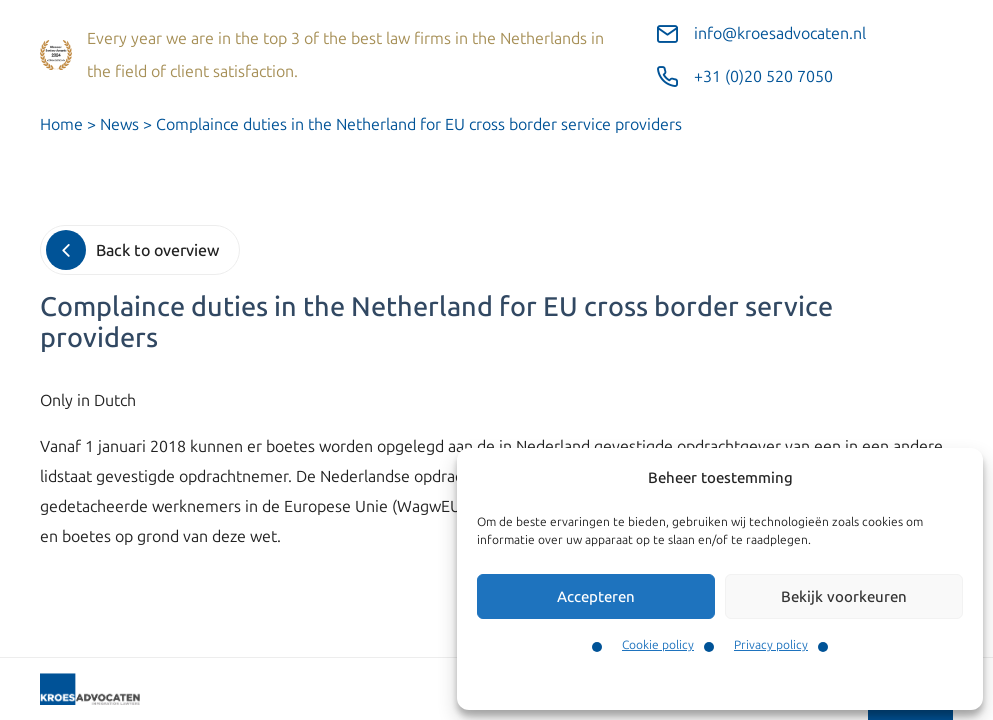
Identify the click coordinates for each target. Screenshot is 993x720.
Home (61, 124)
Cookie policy (658, 645)
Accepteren (596, 597)
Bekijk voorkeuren (844, 597)
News (119, 124)
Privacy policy (771, 645)
